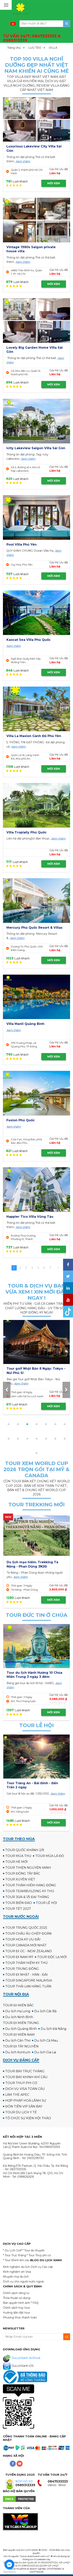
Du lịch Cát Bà (45, 2011)
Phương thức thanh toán (20, 2317)
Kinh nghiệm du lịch (16, 2267)
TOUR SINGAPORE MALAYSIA (28, 1980)
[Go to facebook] (9, 2564)
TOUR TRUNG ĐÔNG (22, 1969)
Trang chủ (14, 47)
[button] (8, 1424)
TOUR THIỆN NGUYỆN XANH (28, 1867)
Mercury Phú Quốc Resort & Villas (34, 927)
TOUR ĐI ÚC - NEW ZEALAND (28, 1951)
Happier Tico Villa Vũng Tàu (29, 1216)
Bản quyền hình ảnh (16, 2303)
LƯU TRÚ (34, 47)
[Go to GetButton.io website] (9, 2572)
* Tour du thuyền (33, 2250)
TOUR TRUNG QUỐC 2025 (26, 1928)
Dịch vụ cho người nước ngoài (23, 2281)
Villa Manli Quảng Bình (25, 1024)
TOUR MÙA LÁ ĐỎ (49, 1856)
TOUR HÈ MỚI (16, 1862)
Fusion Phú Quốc (20, 1120)
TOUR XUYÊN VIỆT (20, 1879)
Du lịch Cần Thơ (17, 2040)
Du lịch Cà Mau (46, 2040)
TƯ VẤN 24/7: (32, 38)
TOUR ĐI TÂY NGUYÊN (21, 2046)
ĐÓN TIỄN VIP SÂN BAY (23, 2106)
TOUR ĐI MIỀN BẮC (18, 2005)
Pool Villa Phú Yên (21, 544)
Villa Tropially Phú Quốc (26, 832)
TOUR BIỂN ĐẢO (18, 1903)
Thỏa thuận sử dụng (16, 2298)
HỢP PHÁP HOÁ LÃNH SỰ (25, 2100)
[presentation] (7, 1390)
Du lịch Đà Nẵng (53, 2029)
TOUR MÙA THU (18, 1856)
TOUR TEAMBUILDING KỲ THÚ (29, 1891)
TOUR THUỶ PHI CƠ (21, 2083)
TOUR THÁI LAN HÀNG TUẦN (28, 1986)
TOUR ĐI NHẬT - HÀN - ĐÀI (26, 1974)
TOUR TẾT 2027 (18, 1909)
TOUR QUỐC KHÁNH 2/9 (24, 1850)
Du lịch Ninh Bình (19, 2017)
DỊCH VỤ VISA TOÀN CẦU (25, 2089)
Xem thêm (23, 161)
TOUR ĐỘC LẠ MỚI (52, 1957)
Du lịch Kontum (17, 2052)
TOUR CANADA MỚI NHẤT (26, 1945)
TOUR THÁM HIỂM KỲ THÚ (26, 1963)
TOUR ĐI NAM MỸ (19, 1957)
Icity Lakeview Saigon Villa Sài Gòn (35, 448)
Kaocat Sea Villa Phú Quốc (28, 640)
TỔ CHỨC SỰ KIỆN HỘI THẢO (28, 2118)
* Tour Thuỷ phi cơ (39, 2255)
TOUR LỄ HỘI (46, 1903)
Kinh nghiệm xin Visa (17, 2271)
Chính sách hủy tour (16, 2307)
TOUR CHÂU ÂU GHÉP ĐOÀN (28, 1933)
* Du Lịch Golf (12, 2250)
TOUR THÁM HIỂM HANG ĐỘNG (30, 1885)
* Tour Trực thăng (14, 2255)
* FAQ (35, 2303)
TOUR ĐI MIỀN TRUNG (21, 2023)
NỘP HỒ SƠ (24, 2481)
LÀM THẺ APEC (17, 2095)
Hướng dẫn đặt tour (16, 2312)
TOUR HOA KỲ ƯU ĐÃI (22, 1939)
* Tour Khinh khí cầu (16, 2260)
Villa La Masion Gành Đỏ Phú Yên (33, 736)
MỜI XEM (53, 183)
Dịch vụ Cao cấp (42, 2267)
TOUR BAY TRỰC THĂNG (25, 2071)
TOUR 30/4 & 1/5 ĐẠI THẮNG (27, 1897)
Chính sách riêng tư (16, 2293)
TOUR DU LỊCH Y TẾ (21, 2112)
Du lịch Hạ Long (17, 2011)
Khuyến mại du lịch (16, 2276)
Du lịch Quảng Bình (21, 2029)
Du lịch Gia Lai (45, 2052)
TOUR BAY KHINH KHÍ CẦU (26, 2077)
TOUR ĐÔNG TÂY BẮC (22, 1873)
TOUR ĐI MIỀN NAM (19, 2034)
